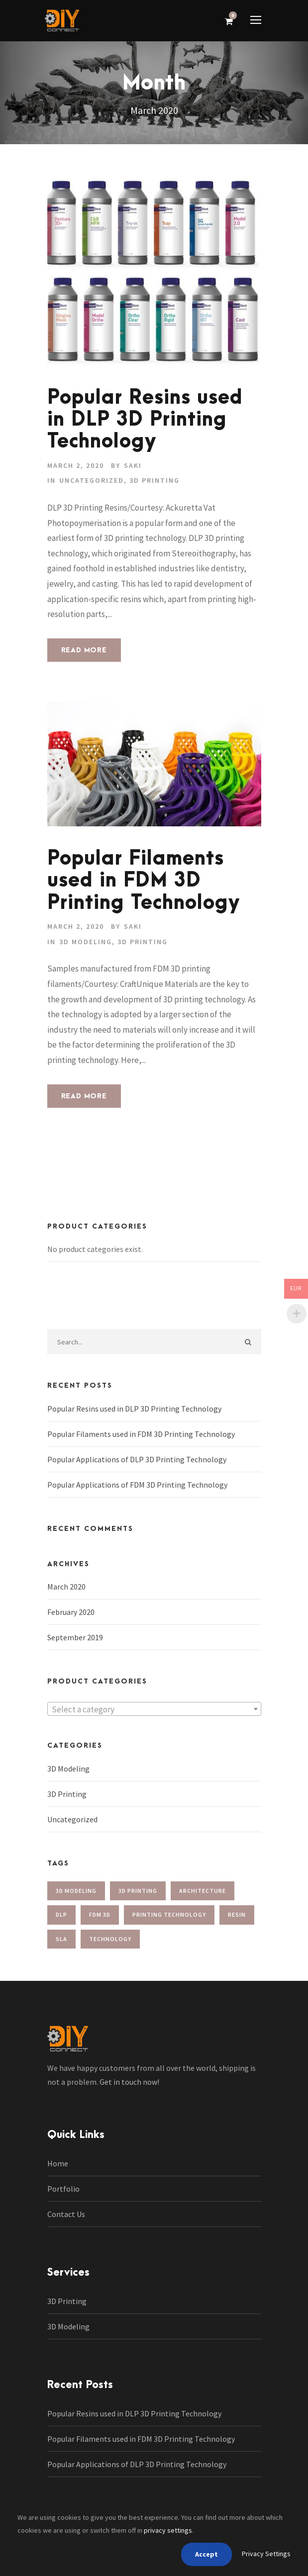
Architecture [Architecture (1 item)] (202, 1890)
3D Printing (154, 480)
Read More (84, 650)
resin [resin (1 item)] (237, 1914)
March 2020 (66, 1587)
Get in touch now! (129, 2082)
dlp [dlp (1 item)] (61, 1914)
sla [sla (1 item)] (61, 1939)
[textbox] (154, 1709)
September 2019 (75, 1637)
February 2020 (71, 1612)
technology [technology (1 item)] (110, 1939)
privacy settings (168, 2530)
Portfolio (63, 2189)
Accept (206, 2554)
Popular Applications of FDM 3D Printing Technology (137, 1485)
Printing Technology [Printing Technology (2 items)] (169, 1914)
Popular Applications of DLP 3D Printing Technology (136, 1459)
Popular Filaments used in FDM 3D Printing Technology (143, 881)
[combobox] (154, 1709)
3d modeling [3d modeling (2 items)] (76, 1890)
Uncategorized (91, 480)
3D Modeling (85, 941)
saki (133, 465)
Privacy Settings (266, 2553)
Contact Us (66, 2214)
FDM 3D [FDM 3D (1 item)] (99, 1914)
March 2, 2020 (75, 465)
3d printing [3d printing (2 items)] (137, 1890)
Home (57, 2163)
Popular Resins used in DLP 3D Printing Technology (145, 420)
